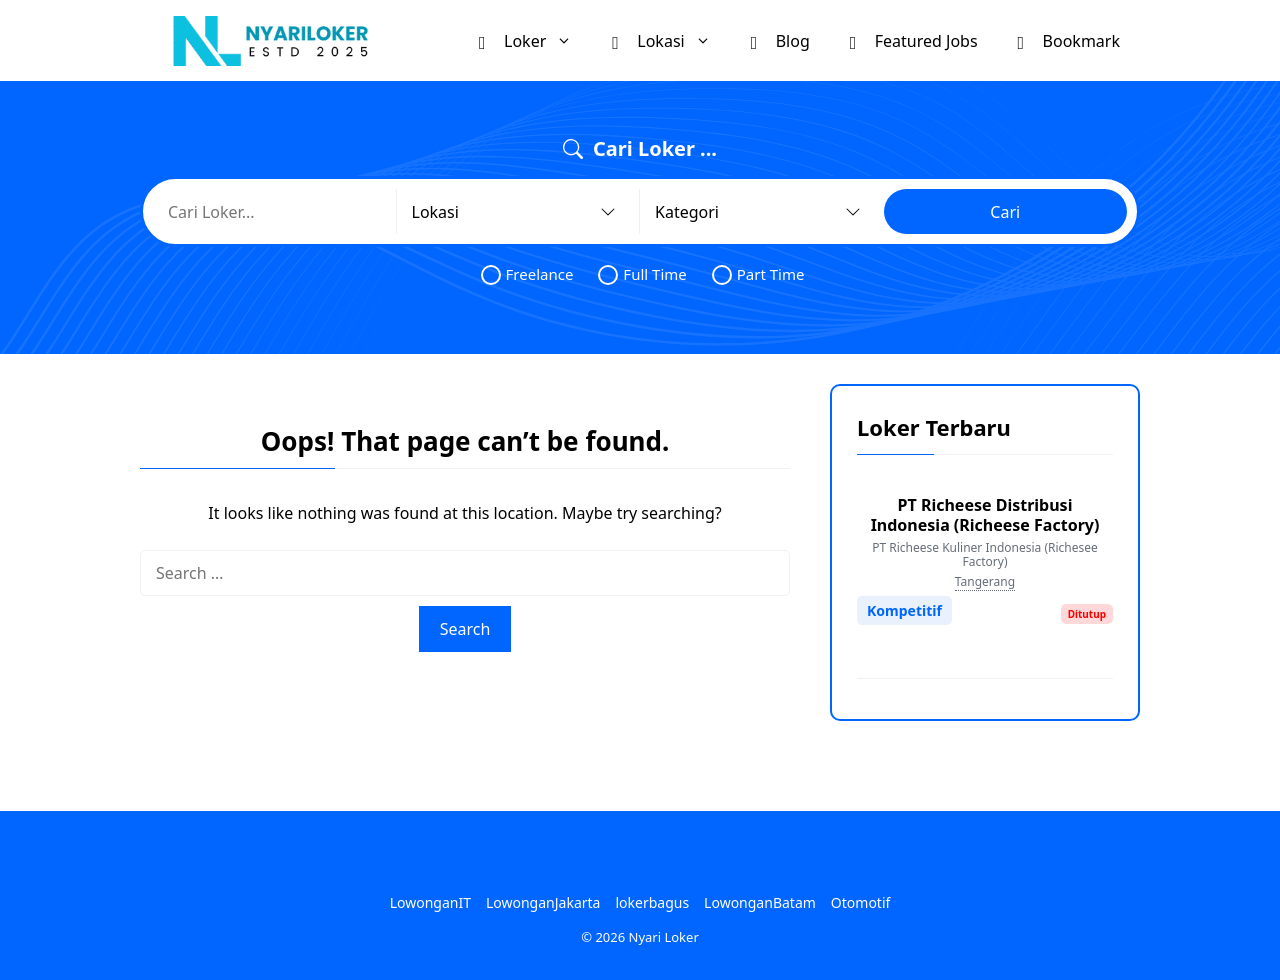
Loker (535, 40)
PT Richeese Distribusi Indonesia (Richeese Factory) (985, 515)
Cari (1005, 212)
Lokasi (671, 40)
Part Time (758, 274)
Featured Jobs (914, 40)
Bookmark (1069, 40)
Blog (780, 40)
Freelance (527, 274)
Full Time (642, 274)
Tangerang (985, 581)
